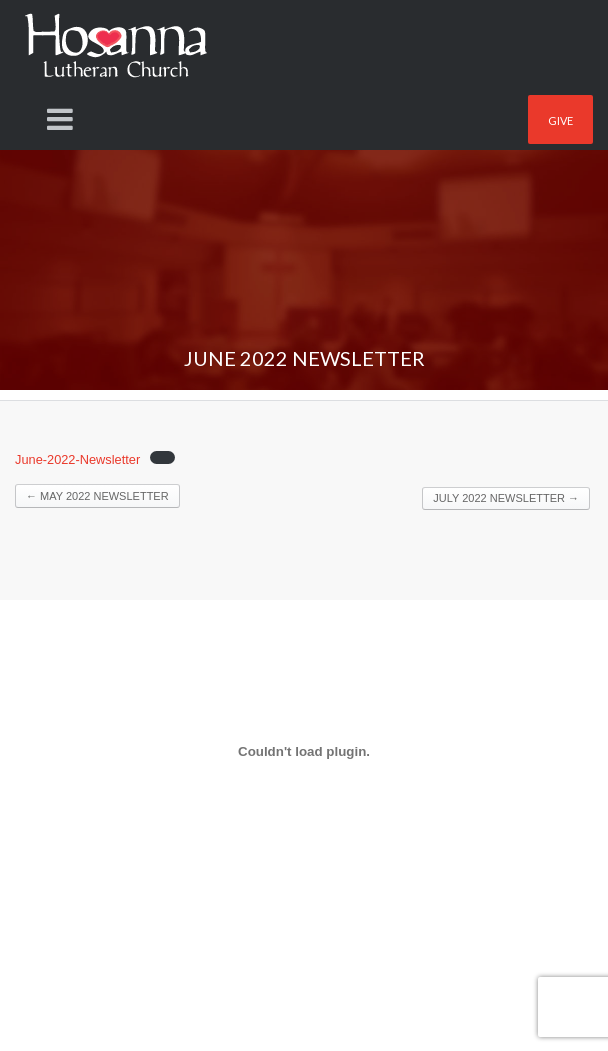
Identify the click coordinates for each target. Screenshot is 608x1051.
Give (560, 120)
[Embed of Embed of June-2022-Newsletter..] (304, 751)
